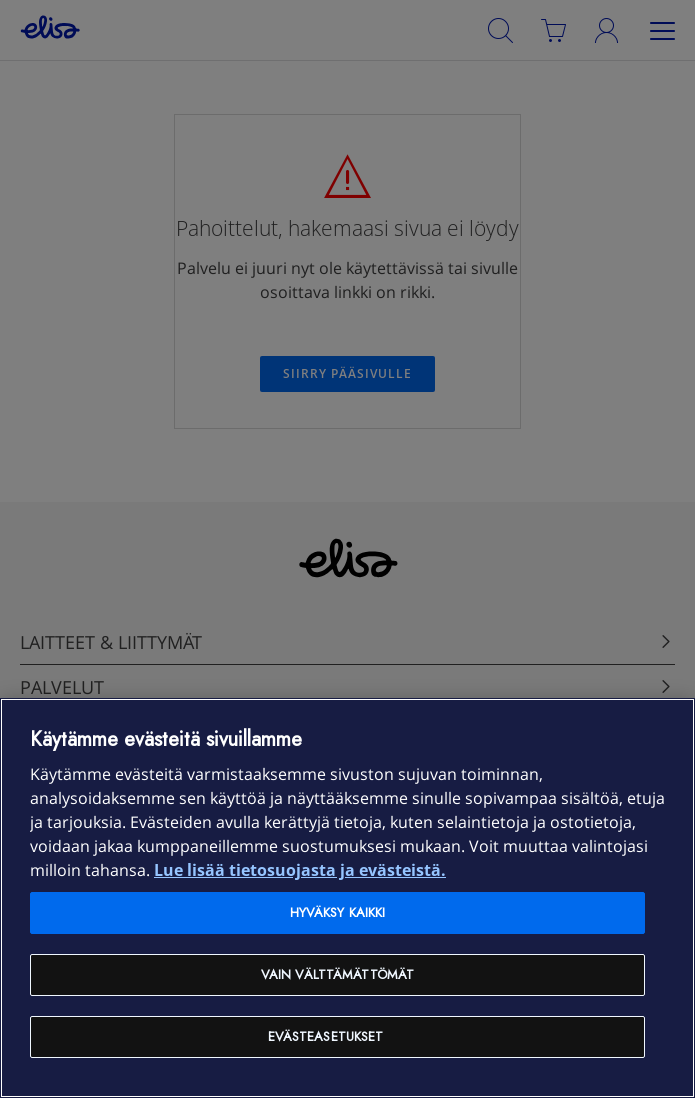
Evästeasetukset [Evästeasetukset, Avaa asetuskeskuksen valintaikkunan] (326, 1036)
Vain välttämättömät (337, 974)
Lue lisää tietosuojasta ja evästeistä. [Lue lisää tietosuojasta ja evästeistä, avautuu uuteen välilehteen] (300, 870)
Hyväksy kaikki (338, 912)
